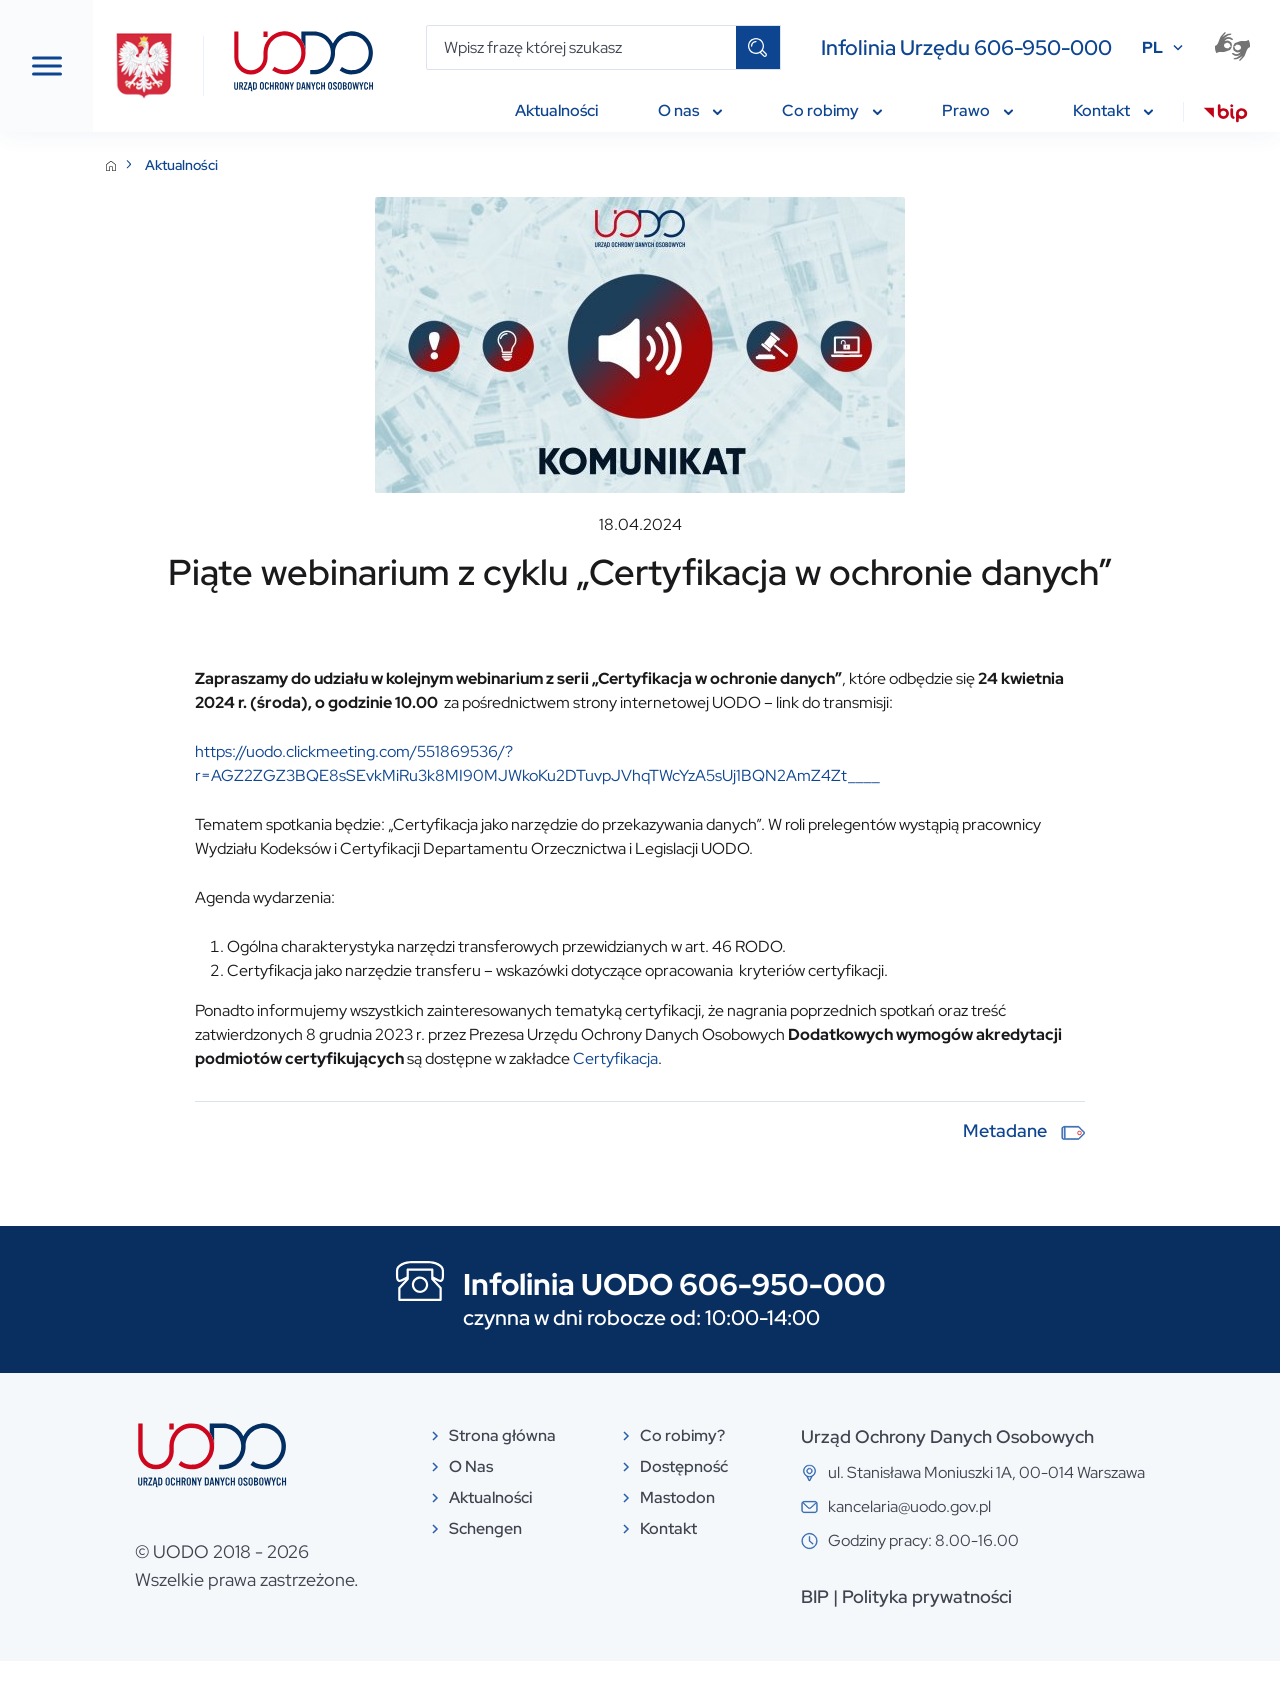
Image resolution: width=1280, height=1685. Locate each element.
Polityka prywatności (1032, 1620)
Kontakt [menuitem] (1113, 110)
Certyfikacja (994, 1082)
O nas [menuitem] (690, 110)
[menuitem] (1225, 116)
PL (1152, 47)
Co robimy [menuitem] (832, 110)
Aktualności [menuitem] (556, 110)
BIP (920, 1620)
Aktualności (391, 165)
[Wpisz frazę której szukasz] (581, 47)
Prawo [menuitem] (977, 110)
